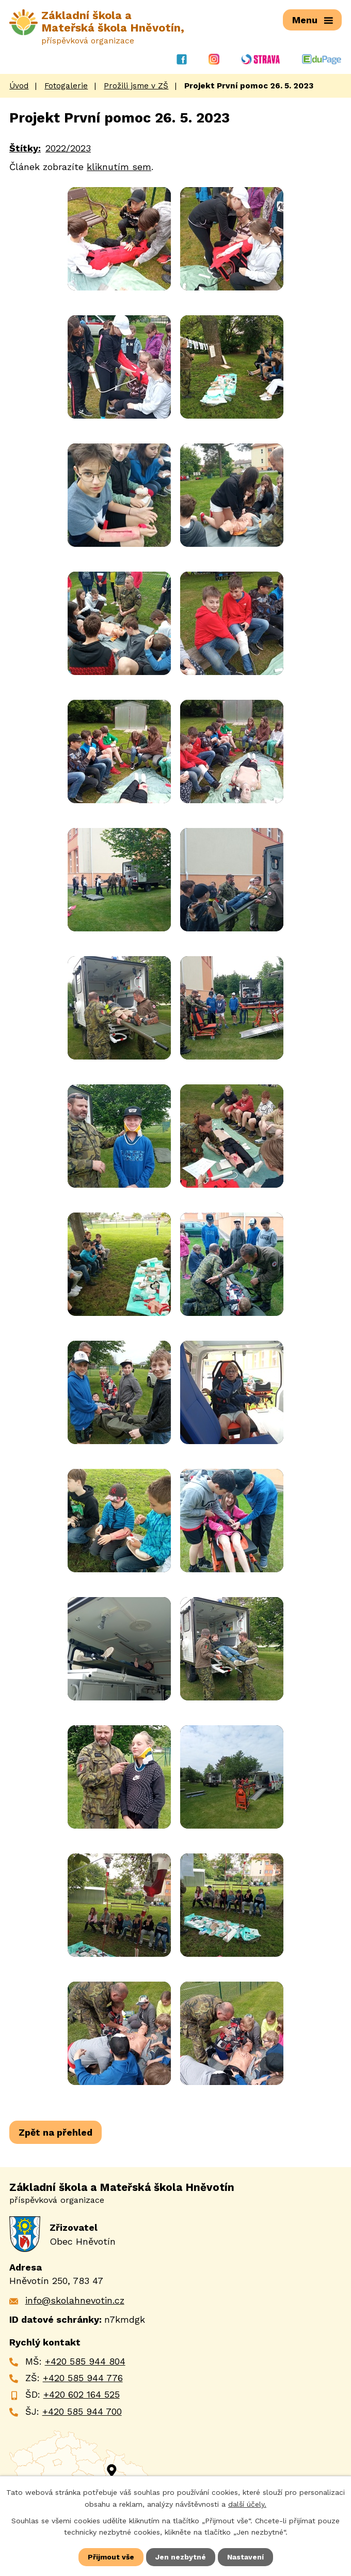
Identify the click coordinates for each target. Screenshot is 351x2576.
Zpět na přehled (55, 2131)
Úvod (18, 85)
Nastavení (245, 2557)
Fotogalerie (66, 85)
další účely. (247, 2504)
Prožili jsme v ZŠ (136, 85)
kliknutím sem (119, 166)
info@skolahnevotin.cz (74, 2299)
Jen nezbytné (180, 2557)
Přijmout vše (111, 2557)
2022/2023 (68, 147)
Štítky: (25, 147)
